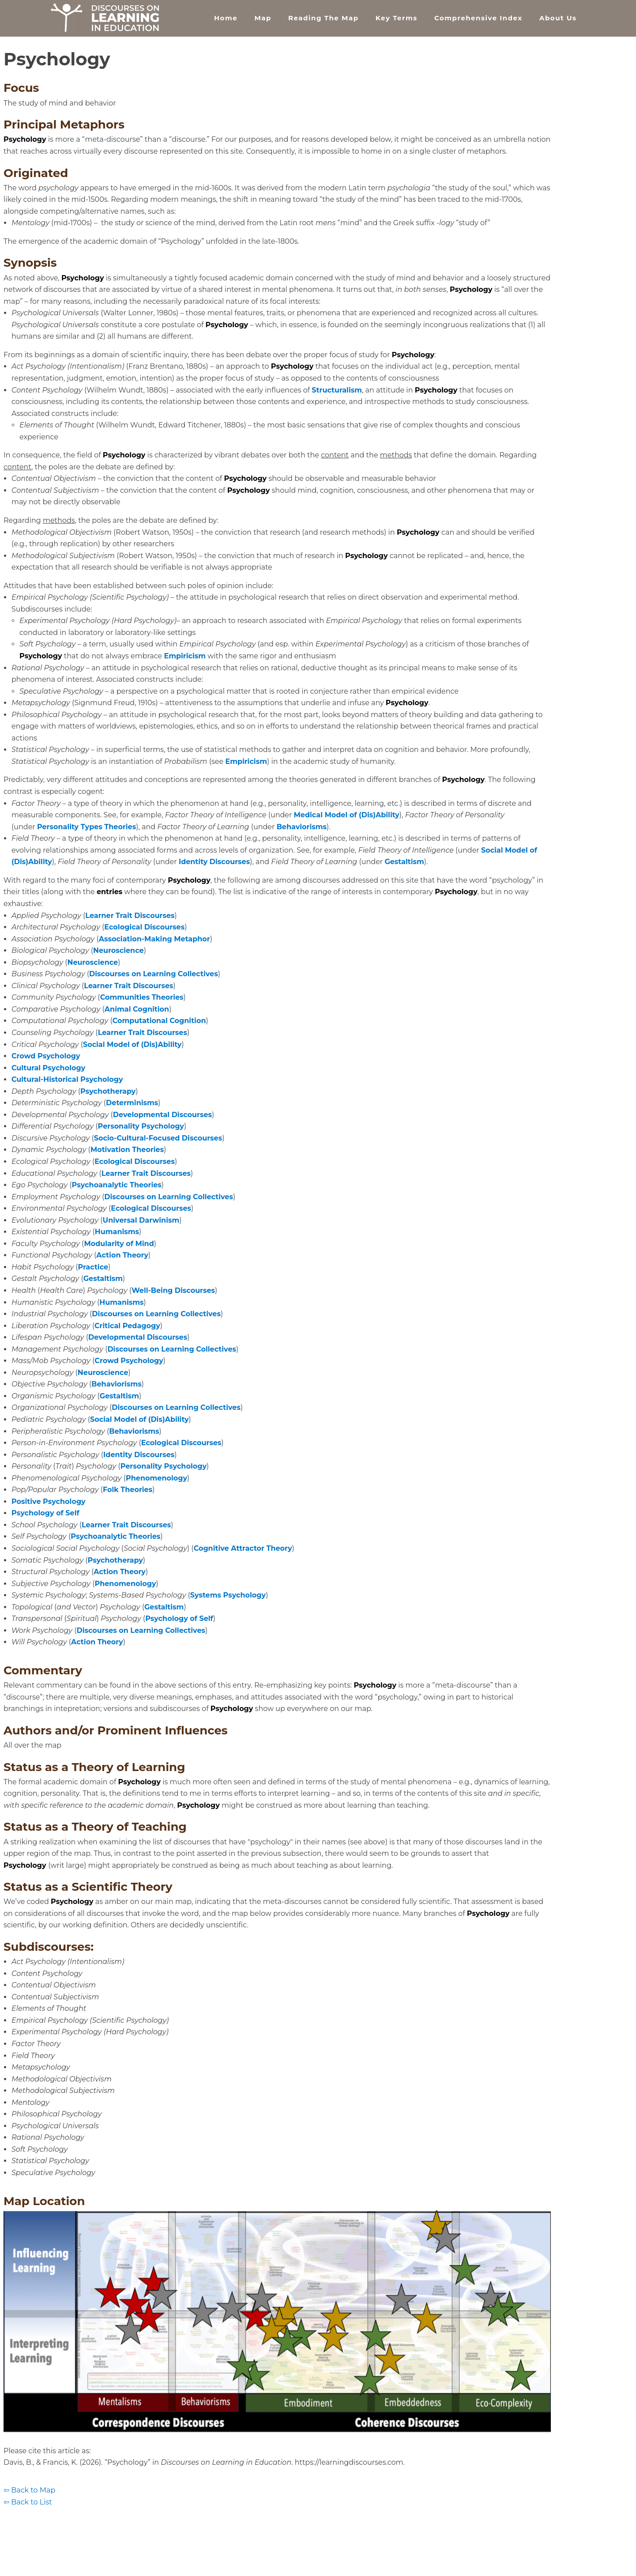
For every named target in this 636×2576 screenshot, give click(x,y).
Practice (93, 1267)
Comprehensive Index (478, 18)
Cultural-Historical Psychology (67, 1079)
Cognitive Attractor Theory (243, 1548)
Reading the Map (323, 18)
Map (262, 18)
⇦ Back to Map (29, 2490)
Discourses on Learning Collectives (153, 974)
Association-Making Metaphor (154, 939)
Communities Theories (142, 997)
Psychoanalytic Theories (117, 1185)
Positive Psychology (48, 1501)
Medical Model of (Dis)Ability (346, 815)
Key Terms (397, 18)
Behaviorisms (302, 827)
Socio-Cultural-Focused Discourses (158, 1138)
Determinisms (132, 1103)
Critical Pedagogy (127, 1326)
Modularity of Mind (119, 1243)
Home (225, 18)
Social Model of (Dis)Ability (132, 1044)
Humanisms (117, 1232)
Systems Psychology (228, 1595)
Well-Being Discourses (173, 1290)
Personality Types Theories (86, 827)
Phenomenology (156, 1478)
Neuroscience (118, 950)
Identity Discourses (214, 861)
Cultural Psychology (48, 1068)
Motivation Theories (127, 1149)
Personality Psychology (141, 1126)
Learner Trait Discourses (129, 915)
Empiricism (185, 656)
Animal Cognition (137, 1009)
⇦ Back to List (28, 2502)
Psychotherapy (107, 1091)
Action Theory (122, 1255)
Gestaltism (404, 861)
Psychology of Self (45, 1513)
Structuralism (337, 390)
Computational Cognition (159, 1020)
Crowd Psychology (45, 1056)
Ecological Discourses (144, 927)
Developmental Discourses (162, 1114)
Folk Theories (127, 1489)
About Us (558, 18)
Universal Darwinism (141, 1220)
